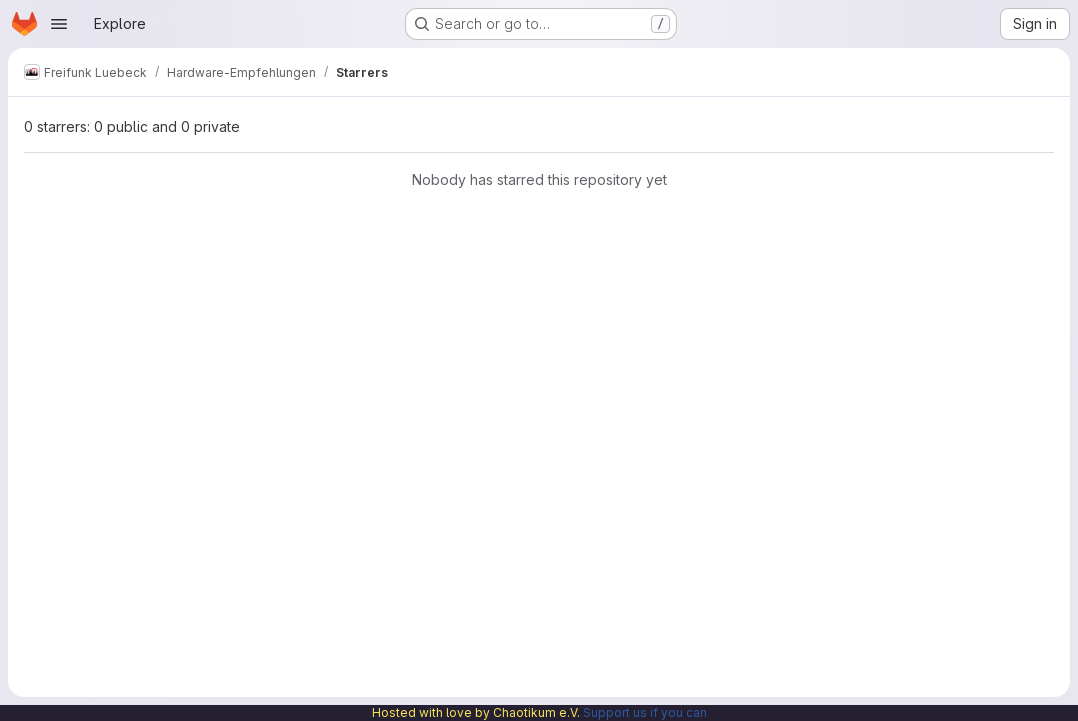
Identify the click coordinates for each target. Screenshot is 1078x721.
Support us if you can (645, 712)
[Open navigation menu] (59, 24)
